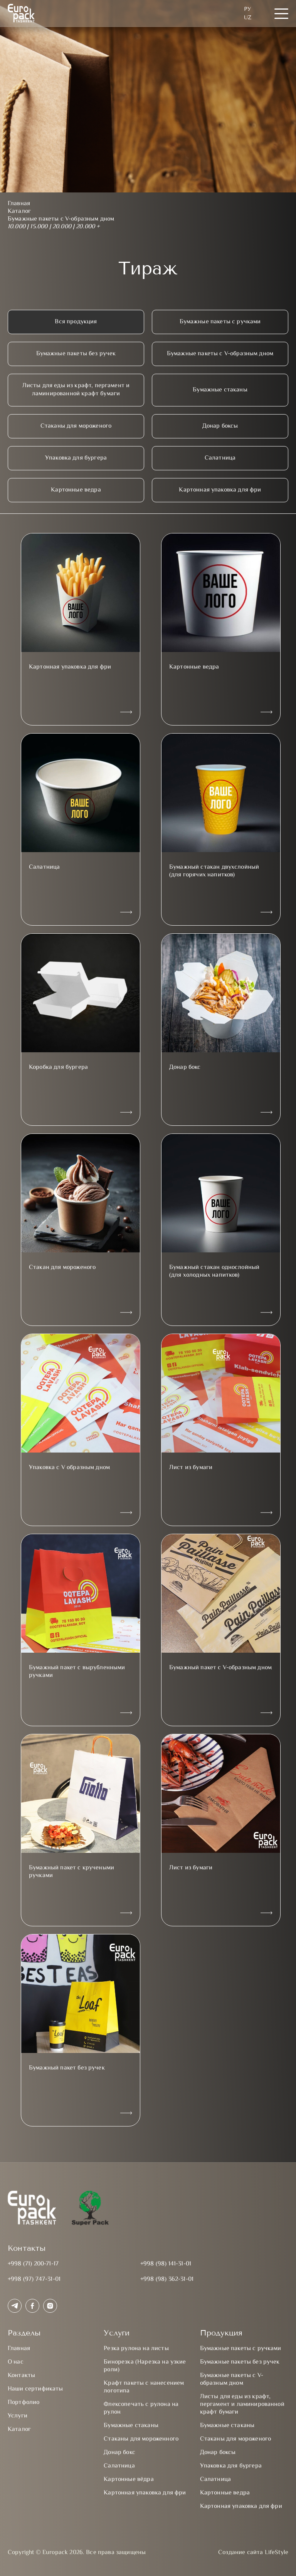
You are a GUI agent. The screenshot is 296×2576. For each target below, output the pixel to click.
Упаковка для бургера (76, 458)
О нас (16, 2362)
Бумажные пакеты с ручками (220, 322)
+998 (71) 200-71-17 (33, 2264)
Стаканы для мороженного (141, 2439)
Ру (247, 9)
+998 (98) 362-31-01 (166, 2279)
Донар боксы (220, 426)
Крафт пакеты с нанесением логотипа (144, 2387)
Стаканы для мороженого (76, 426)
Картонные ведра (76, 490)
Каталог (19, 2429)
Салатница (220, 458)
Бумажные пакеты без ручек (76, 354)
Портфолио (23, 2402)
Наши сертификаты (35, 2389)
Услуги (17, 2416)
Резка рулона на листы (136, 2349)
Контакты (21, 2375)
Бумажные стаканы (220, 390)
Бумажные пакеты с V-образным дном (220, 354)
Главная (19, 2349)
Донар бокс (119, 2452)
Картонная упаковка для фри (220, 490)
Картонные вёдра (128, 2479)
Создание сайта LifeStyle (253, 2553)
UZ (247, 17)
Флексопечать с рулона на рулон (141, 2408)
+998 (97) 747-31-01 (34, 2279)
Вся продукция (76, 322)
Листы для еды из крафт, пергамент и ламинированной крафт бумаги (76, 390)
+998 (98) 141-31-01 (165, 2264)
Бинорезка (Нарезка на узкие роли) (145, 2366)
